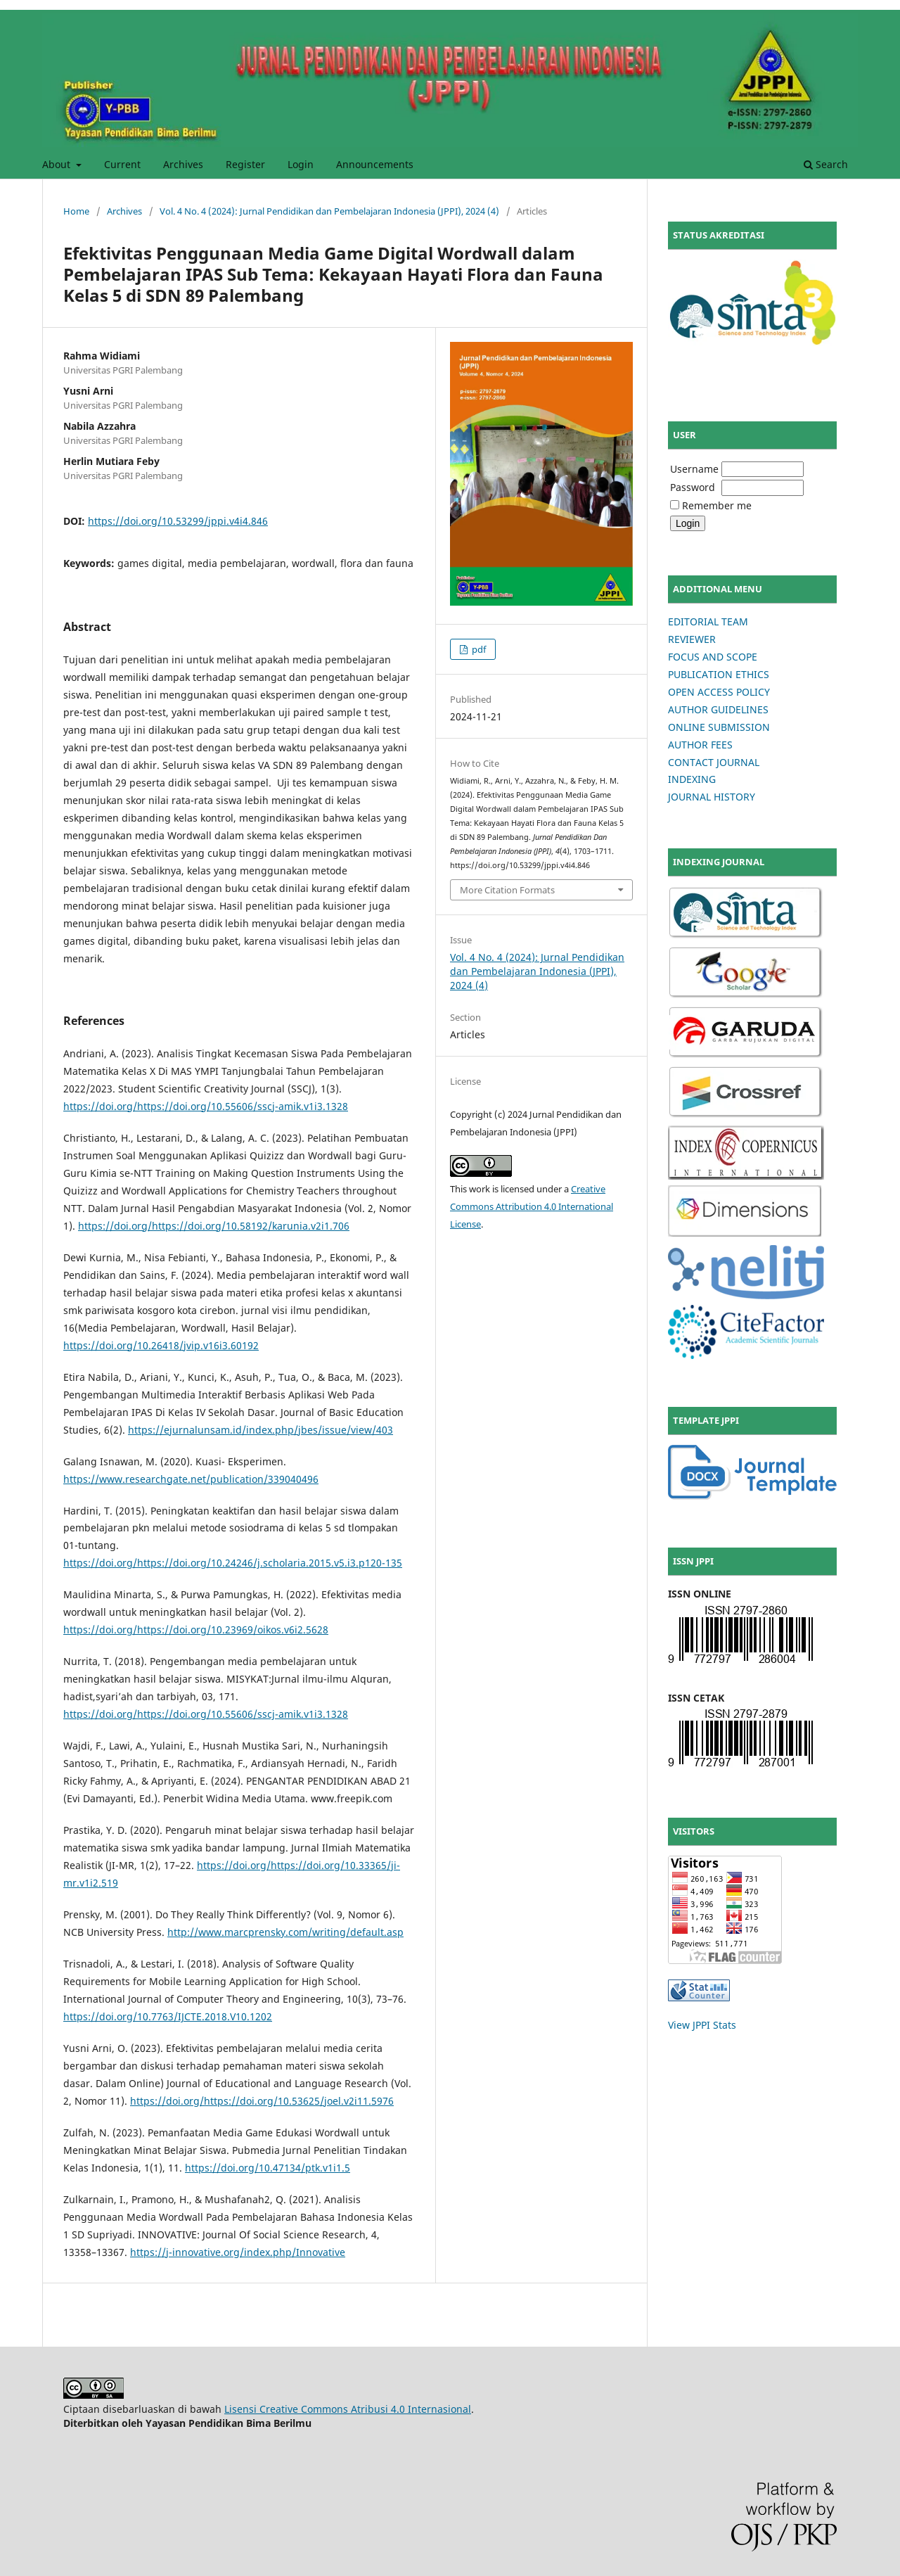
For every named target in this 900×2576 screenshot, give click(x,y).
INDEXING (692, 779)
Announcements (374, 164)
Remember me (717, 505)
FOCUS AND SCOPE (712, 656)
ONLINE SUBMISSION (719, 727)
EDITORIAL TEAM (708, 621)
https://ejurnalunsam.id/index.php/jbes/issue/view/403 (260, 1429)
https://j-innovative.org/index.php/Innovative (237, 2252)
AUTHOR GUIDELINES (718, 709)
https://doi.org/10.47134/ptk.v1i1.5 (267, 2167)
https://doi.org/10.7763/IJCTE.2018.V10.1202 (167, 2016)
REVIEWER (692, 639)
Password (692, 487)
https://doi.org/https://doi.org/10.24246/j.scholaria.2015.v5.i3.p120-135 (232, 1562)
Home (76, 211)
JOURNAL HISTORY (711, 796)
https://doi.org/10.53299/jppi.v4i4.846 (178, 521)
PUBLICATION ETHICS (718, 674)
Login (301, 164)
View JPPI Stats (702, 2025)
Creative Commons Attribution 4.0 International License (531, 1206)
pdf (478, 649)
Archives (183, 164)
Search (826, 164)
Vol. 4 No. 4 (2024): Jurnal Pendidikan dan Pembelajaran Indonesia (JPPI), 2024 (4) (329, 211)
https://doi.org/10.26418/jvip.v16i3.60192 (161, 1345)
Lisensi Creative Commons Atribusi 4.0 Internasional (347, 2409)
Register (245, 164)
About (57, 164)
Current (122, 164)
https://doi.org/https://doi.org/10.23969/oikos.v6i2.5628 (195, 1629)
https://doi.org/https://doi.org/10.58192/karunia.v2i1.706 (213, 1225)
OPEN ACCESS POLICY (719, 692)
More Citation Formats (507, 890)
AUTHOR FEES (700, 744)
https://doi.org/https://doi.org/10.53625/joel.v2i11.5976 (262, 2101)
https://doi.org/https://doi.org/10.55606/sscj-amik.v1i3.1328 (205, 1106)
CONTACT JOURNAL (713, 762)
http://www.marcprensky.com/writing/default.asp (285, 1932)
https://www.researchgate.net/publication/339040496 (191, 1479)
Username (694, 469)
